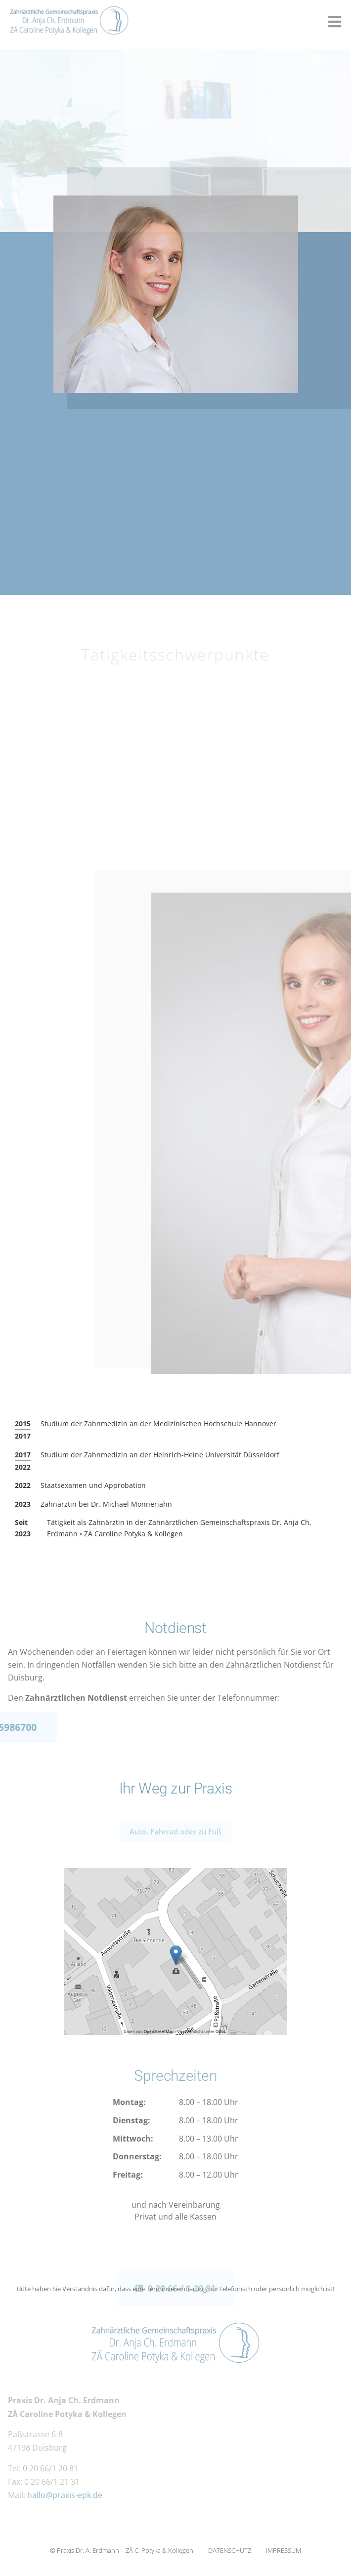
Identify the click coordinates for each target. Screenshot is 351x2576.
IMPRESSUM (283, 2550)
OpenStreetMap (159, 2031)
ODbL (221, 2031)
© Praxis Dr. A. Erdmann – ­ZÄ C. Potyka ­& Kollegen (121, 2550)
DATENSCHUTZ (229, 2550)
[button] (334, 22)
